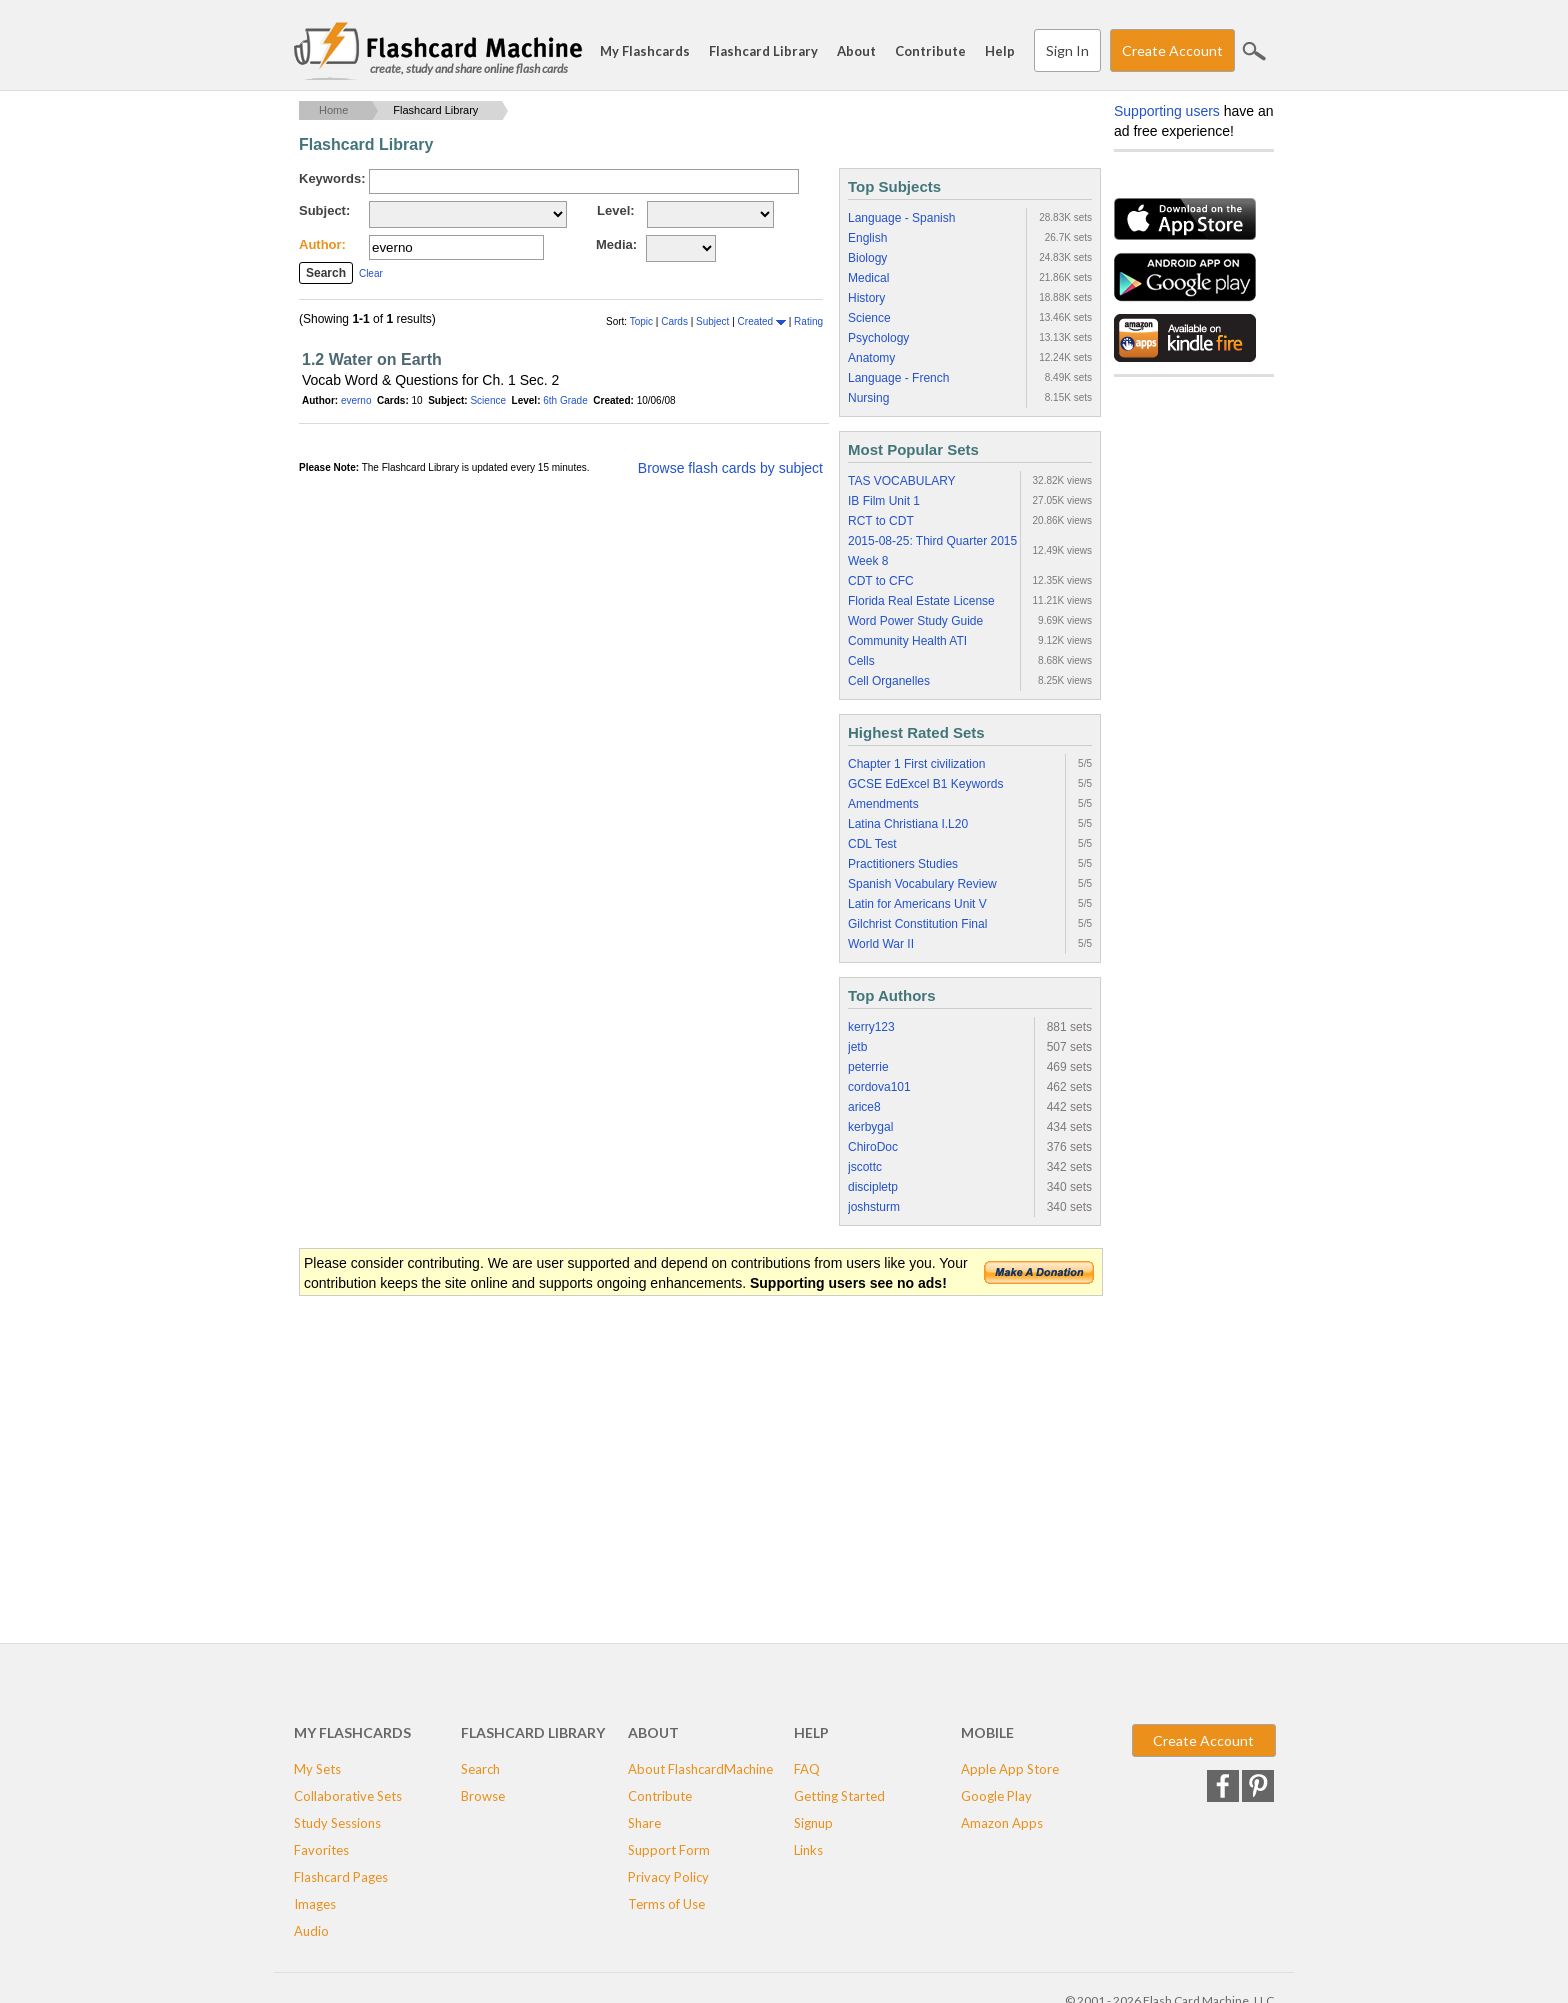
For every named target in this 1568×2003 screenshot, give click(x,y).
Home (333, 110)
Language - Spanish (901, 218)
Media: (616, 244)
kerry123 (871, 1027)
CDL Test (872, 844)
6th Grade (565, 400)
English (867, 238)
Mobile (987, 1732)
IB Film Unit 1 (884, 501)
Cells (861, 661)
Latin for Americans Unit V (917, 904)
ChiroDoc (873, 1147)
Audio (311, 1931)
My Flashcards (645, 51)
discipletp (873, 1187)
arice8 (864, 1107)
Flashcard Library (763, 51)
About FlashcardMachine (700, 1769)
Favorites (321, 1850)
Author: (322, 244)
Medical (868, 278)
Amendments (883, 804)
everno (356, 400)
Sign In (1067, 50)
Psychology (878, 338)
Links (808, 1850)
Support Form (669, 1850)
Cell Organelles (889, 681)
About (856, 51)
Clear (371, 273)
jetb (857, 1047)
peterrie (868, 1067)
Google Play (996, 1796)
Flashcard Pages (341, 1877)
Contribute (930, 51)
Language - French (898, 378)
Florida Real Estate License (921, 601)
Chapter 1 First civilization (916, 764)
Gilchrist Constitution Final (917, 924)
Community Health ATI (907, 641)
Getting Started (839, 1796)
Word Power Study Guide (915, 621)
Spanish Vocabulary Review (922, 884)
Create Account (1172, 50)
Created (762, 321)
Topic (643, 321)
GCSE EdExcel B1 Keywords (925, 784)
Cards (675, 321)
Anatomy (871, 358)
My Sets (317, 1769)
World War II (881, 944)
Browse (483, 1796)
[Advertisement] (663, 1458)
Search (1254, 51)
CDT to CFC (881, 581)
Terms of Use (666, 1904)
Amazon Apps (1002, 1823)
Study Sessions (337, 1823)
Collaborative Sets (348, 1796)
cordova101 (879, 1087)
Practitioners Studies (903, 864)
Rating (808, 321)
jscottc (865, 1167)
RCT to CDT (881, 521)
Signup (813, 1823)
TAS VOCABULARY (902, 481)
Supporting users (1167, 111)
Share (644, 1823)
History (866, 298)
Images (315, 1904)
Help (1000, 51)
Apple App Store (1010, 1769)
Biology (867, 258)
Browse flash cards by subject (730, 468)
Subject (714, 321)
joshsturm (874, 1207)
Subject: (324, 210)
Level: (616, 210)
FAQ (807, 1769)
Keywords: (332, 178)
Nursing (868, 398)
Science (488, 400)
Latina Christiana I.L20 (908, 824)
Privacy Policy (668, 1877)
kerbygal (870, 1127)
